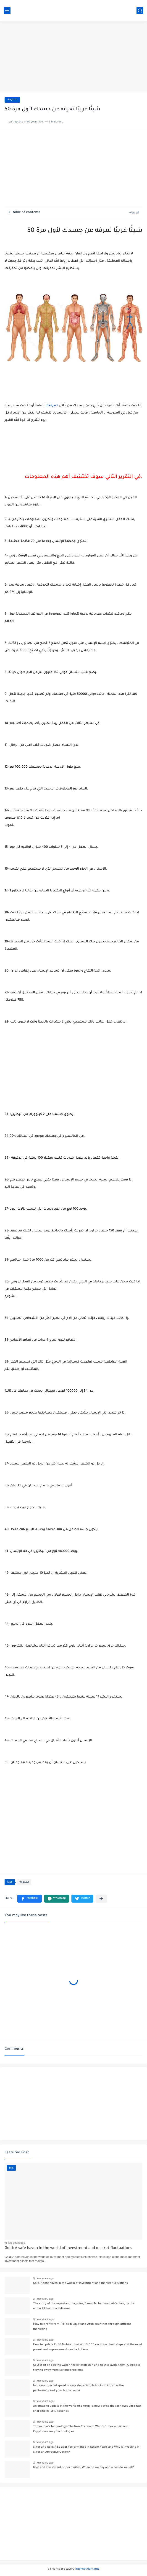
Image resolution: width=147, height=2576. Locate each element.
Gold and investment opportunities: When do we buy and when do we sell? (83, 2467)
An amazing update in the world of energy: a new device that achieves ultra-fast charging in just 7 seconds (87, 2409)
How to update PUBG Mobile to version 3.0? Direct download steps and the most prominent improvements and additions (87, 2347)
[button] (29, 1899)
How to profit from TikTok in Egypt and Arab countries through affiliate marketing (82, 2327)
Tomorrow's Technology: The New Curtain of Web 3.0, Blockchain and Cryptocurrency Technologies (81, 2429)
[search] (139, 10)
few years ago (16, 2242)
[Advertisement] (73, 57)
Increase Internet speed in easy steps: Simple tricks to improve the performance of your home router (78, 2388)
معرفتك (51, 406)
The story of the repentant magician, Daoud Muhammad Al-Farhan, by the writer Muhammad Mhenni (83, 2306)
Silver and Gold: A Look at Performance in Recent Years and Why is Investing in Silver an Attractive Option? (86, 2450)
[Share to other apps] (101, 1899)
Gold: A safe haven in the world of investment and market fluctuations (68, 2248)
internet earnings (87, 2569)
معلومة (12, 99)
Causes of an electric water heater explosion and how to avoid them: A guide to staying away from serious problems (87, 2368)
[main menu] (7, 10)
